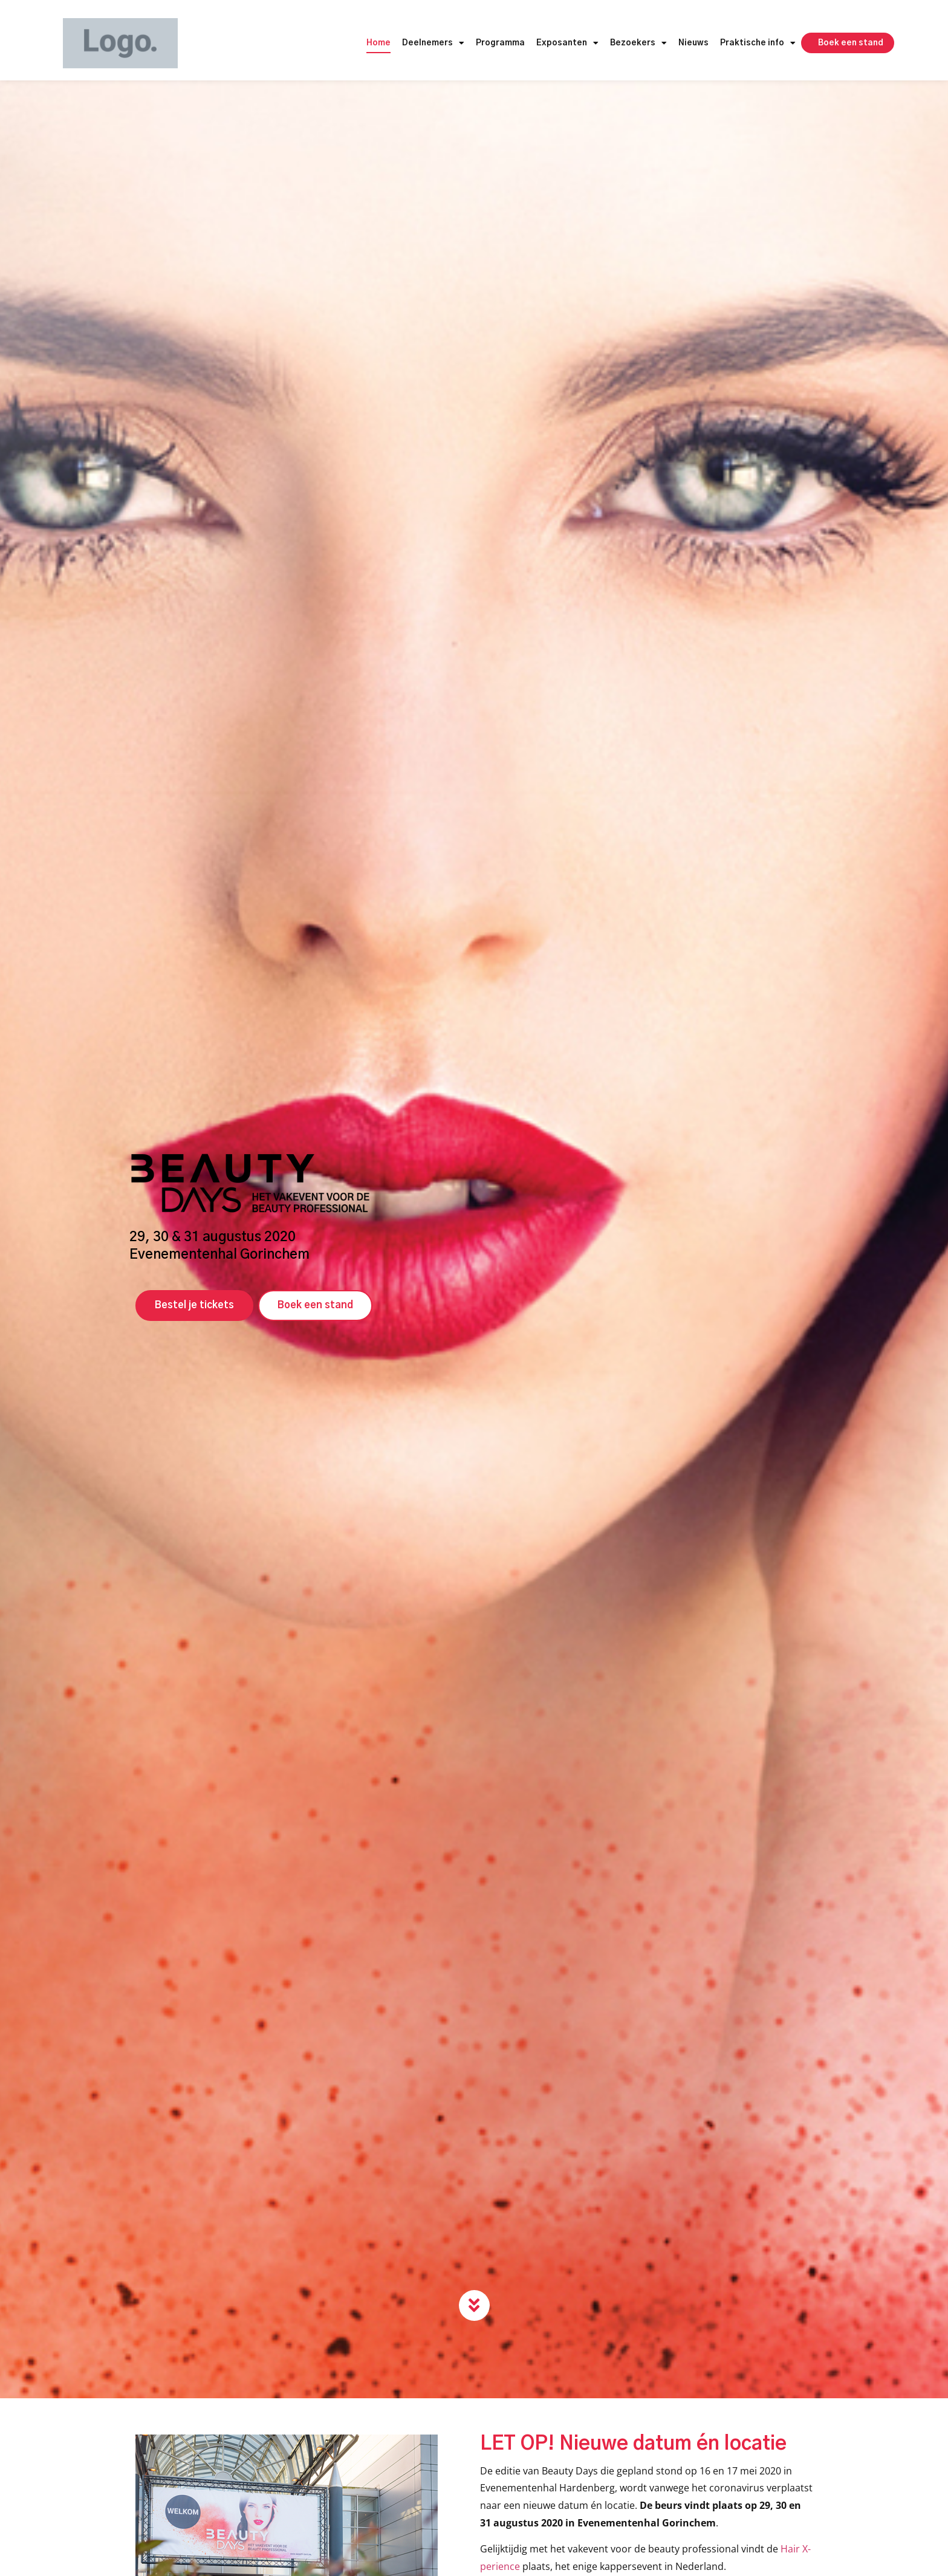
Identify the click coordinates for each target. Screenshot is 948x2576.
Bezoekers (638, 43)
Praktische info (758, 43)
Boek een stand (850, 43)
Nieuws (693, 43)
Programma (500, 43)
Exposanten (567, 43)
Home (378, 43)
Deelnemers (433, 43)
